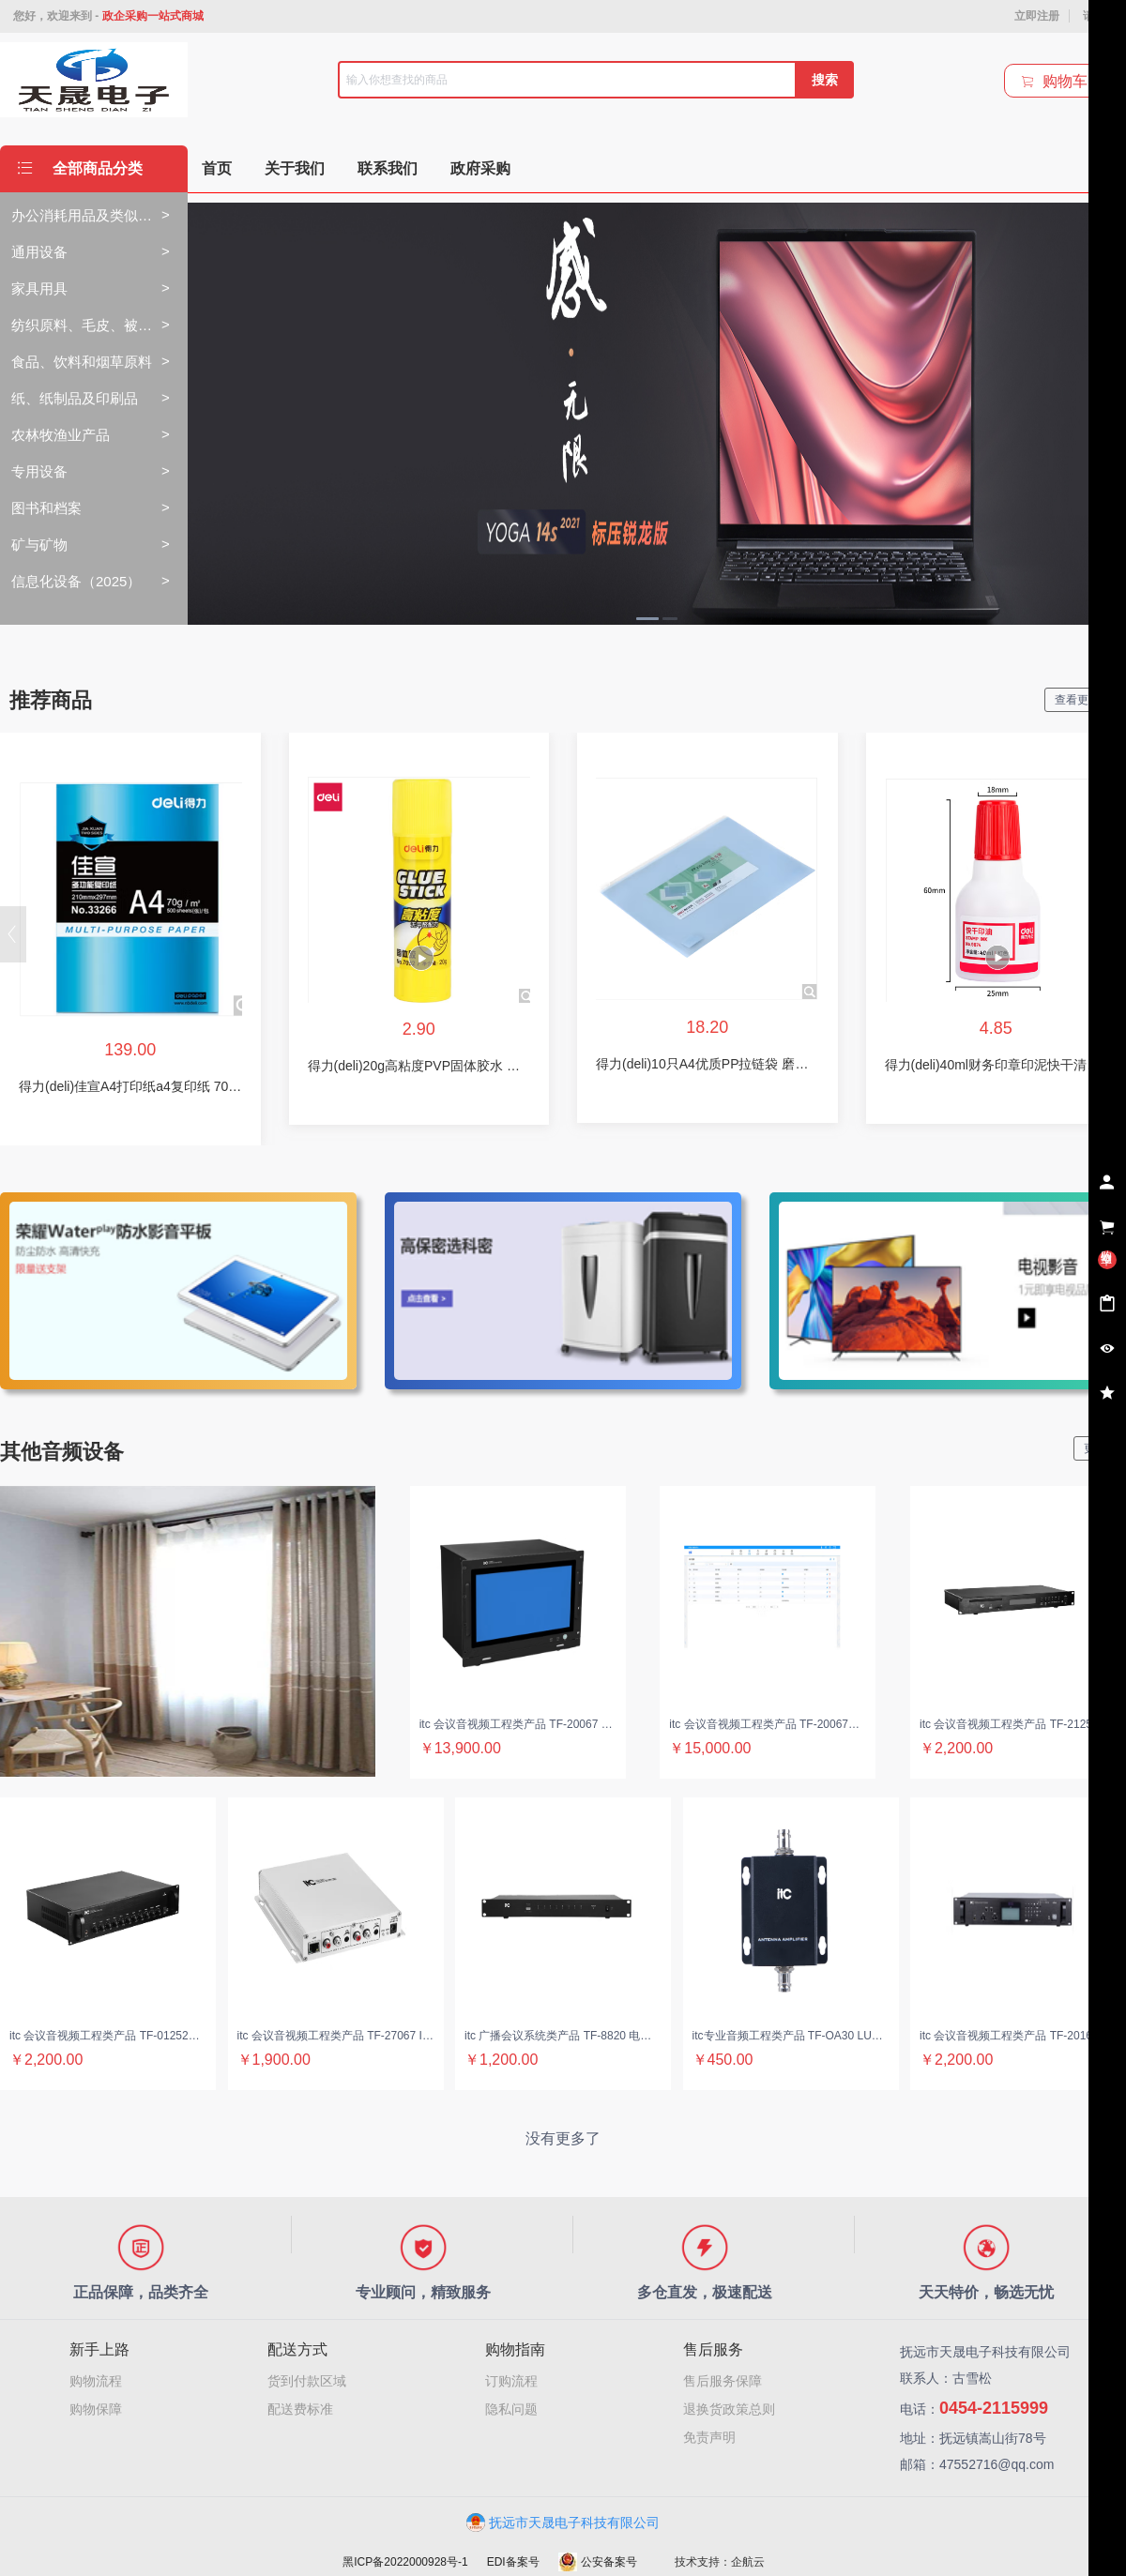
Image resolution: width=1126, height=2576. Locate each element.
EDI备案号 (513, 2561)
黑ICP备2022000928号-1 (404, 2561)
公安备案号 (597, 2562)
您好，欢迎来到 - (108, 16)
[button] (13, 934)
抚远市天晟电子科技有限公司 (563, 2522)
